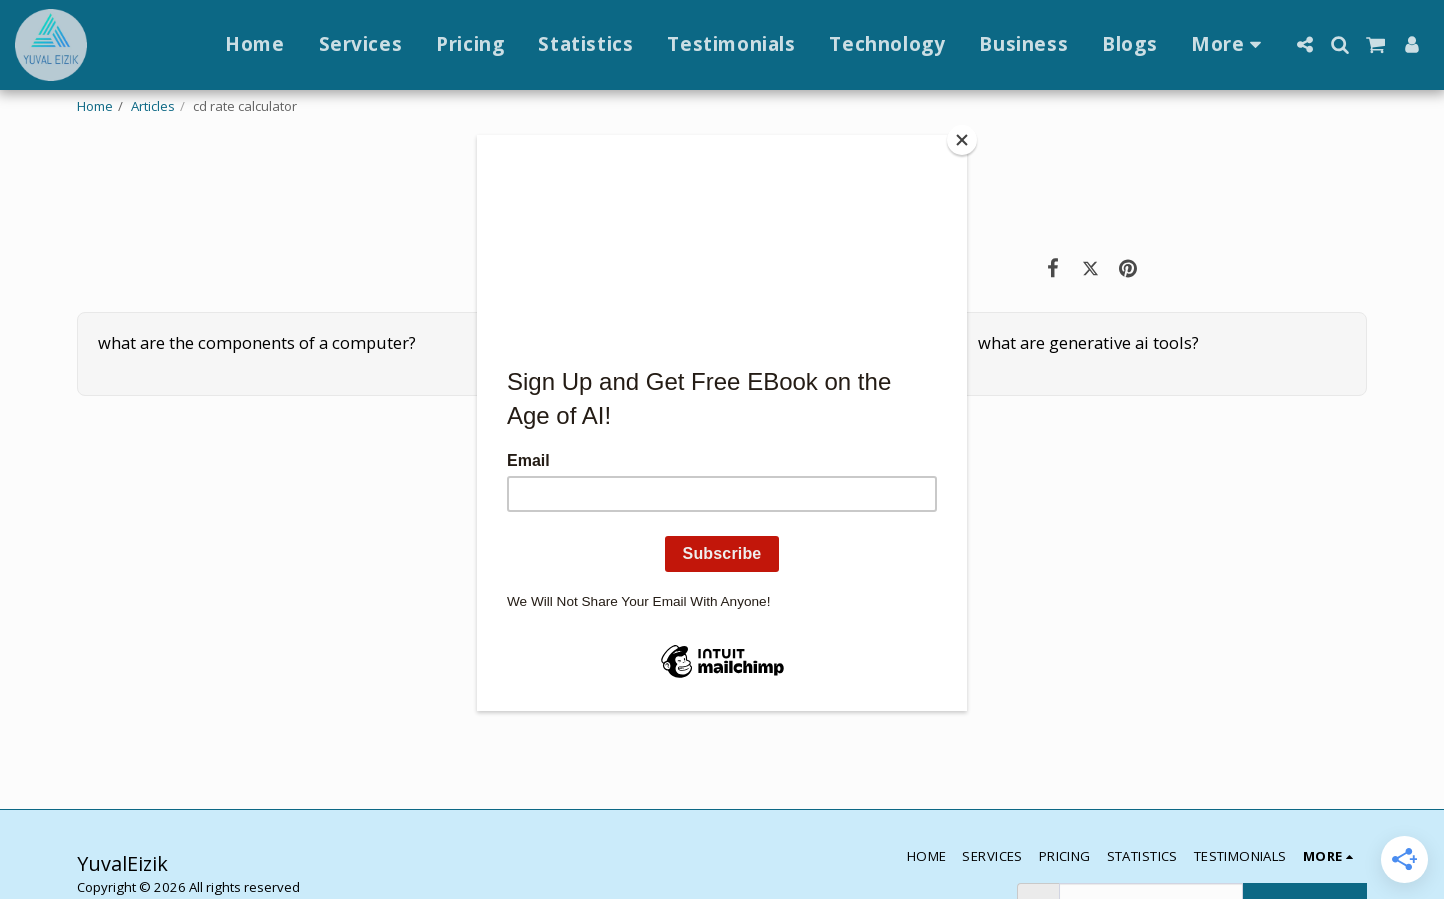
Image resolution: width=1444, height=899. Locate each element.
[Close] (962, 140)
